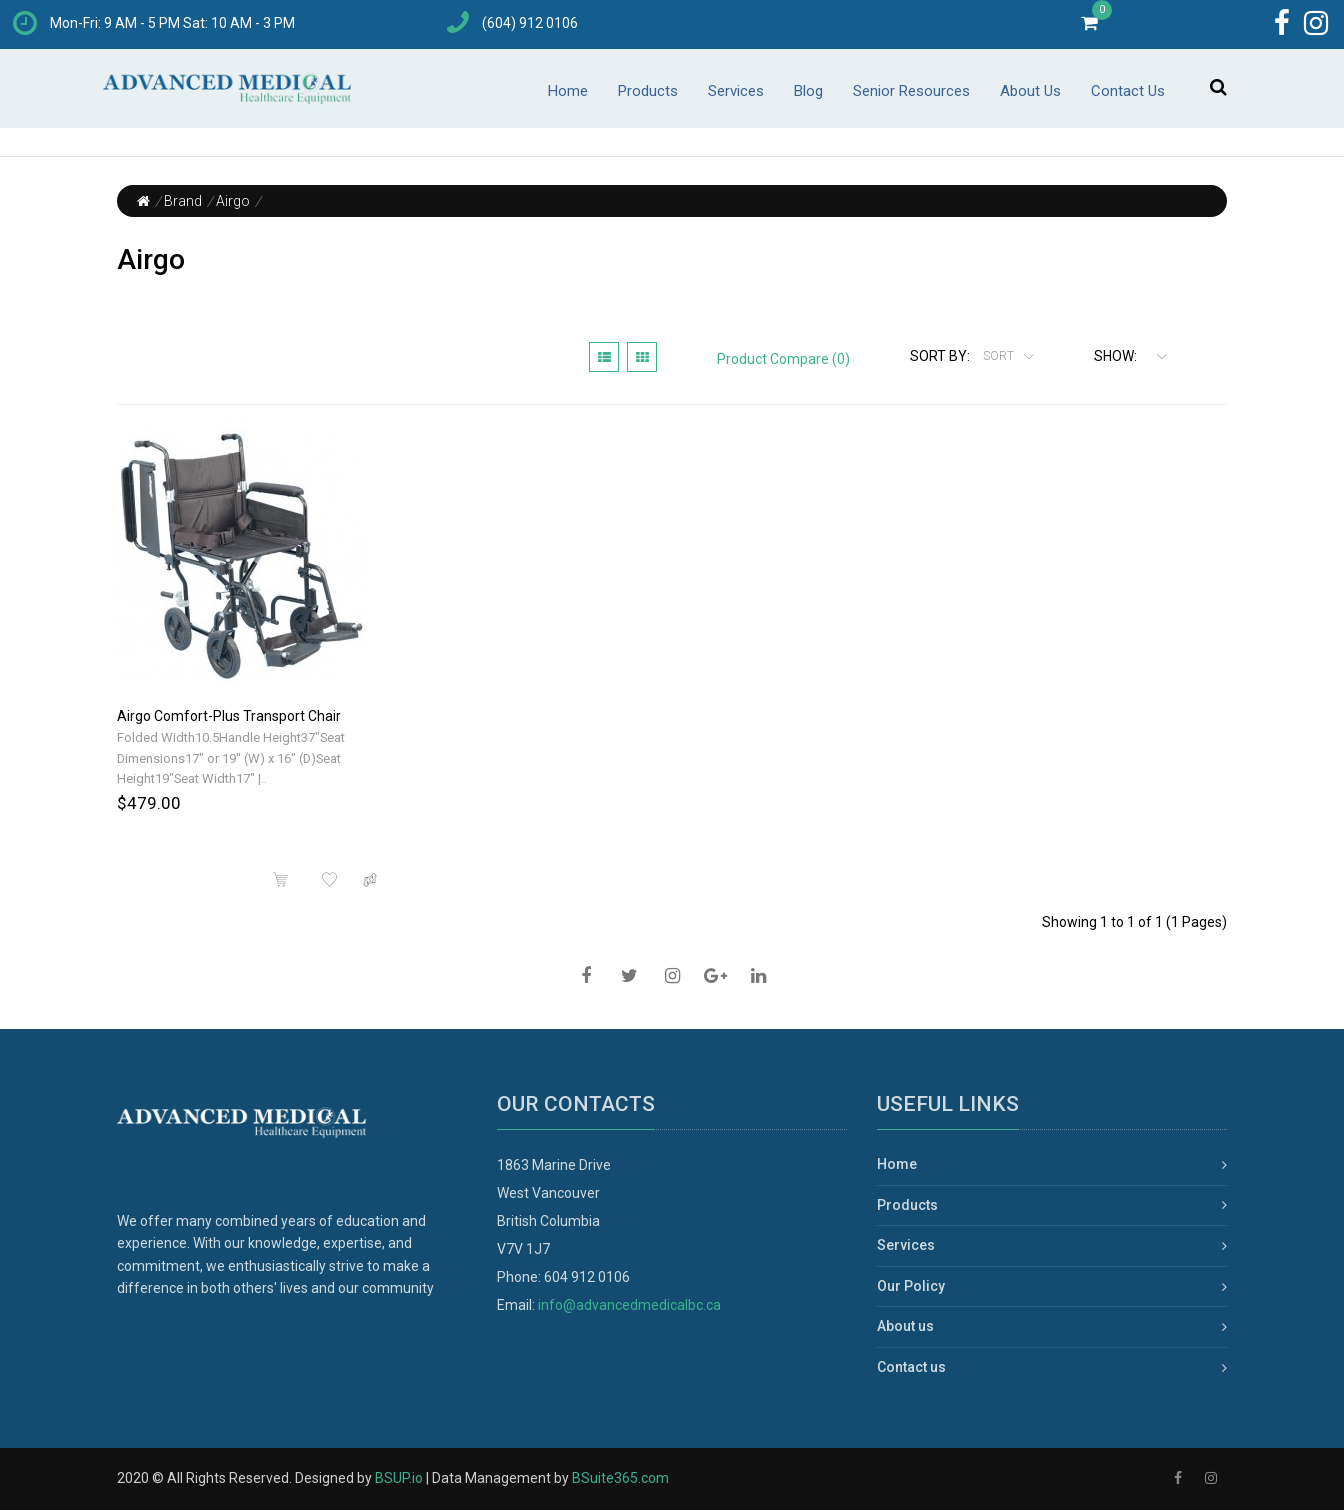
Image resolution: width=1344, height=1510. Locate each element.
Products (648, 91)
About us (905, 1326)
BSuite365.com (620, 1478)
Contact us (911, 1367)
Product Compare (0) (783, 359)
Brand (183, 201)
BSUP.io (399, 1478)
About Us (1030, 91)
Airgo (233, 201)
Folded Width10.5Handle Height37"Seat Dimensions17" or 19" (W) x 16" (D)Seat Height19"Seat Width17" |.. (231, 758)
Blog (808, 91)
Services (736, 91)
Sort (1000, 356)
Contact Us (1128, 91)
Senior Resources (911, 91)
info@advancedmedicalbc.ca (629, 1305)
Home (568, 91)
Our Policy (911, 1286)
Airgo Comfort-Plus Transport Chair (229, 716)
